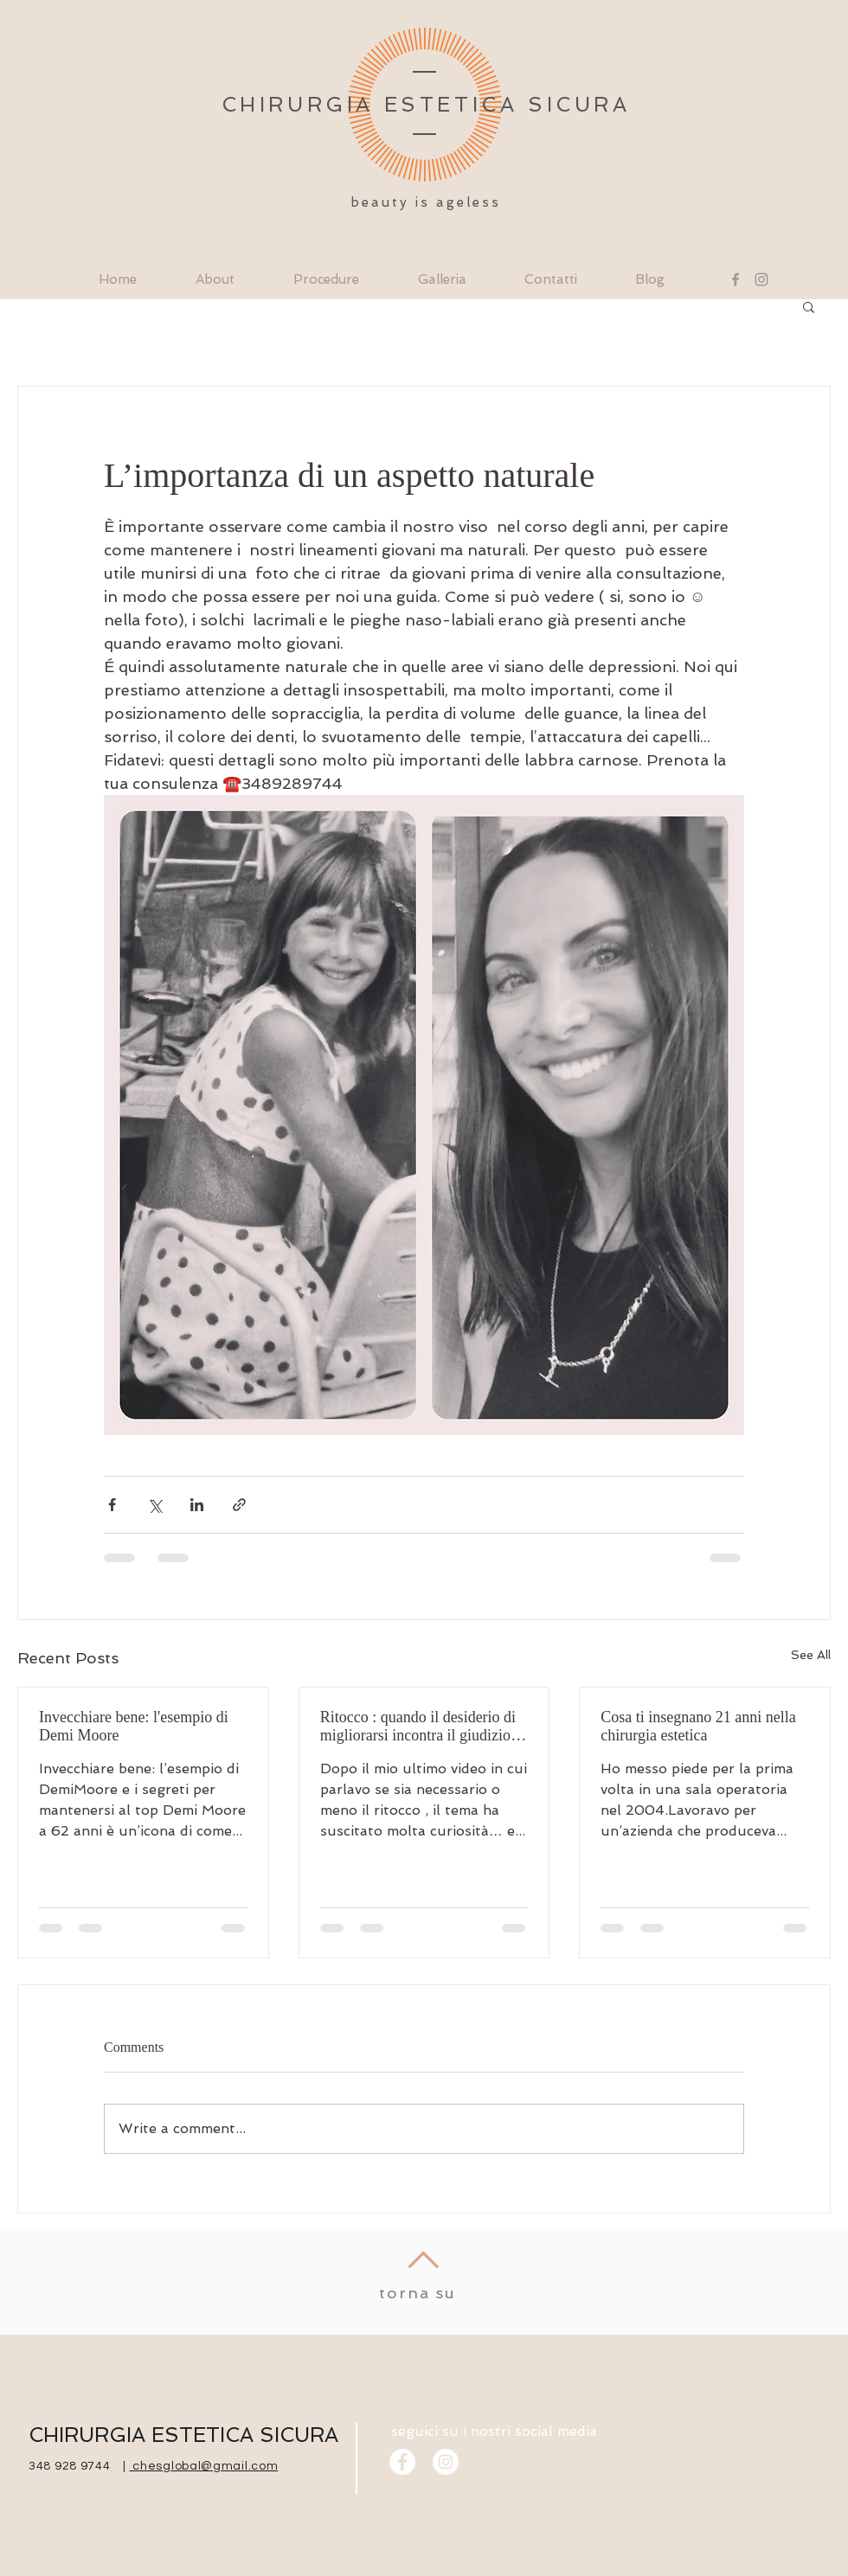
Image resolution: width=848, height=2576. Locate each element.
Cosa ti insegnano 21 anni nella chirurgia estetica (698, 1726)
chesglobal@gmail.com (204, 2466)
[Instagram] (761, 279)
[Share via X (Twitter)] (154, 1504)
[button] (808, 306)
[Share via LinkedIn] (197, 1504)
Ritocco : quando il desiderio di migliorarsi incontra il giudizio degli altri (418, 1726)
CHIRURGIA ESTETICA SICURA (183, 2434)
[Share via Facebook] (112, 1504)
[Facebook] (735, 279)
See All (811, 1655)
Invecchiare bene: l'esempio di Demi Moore (135, 1726)
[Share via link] (239, 1504)
